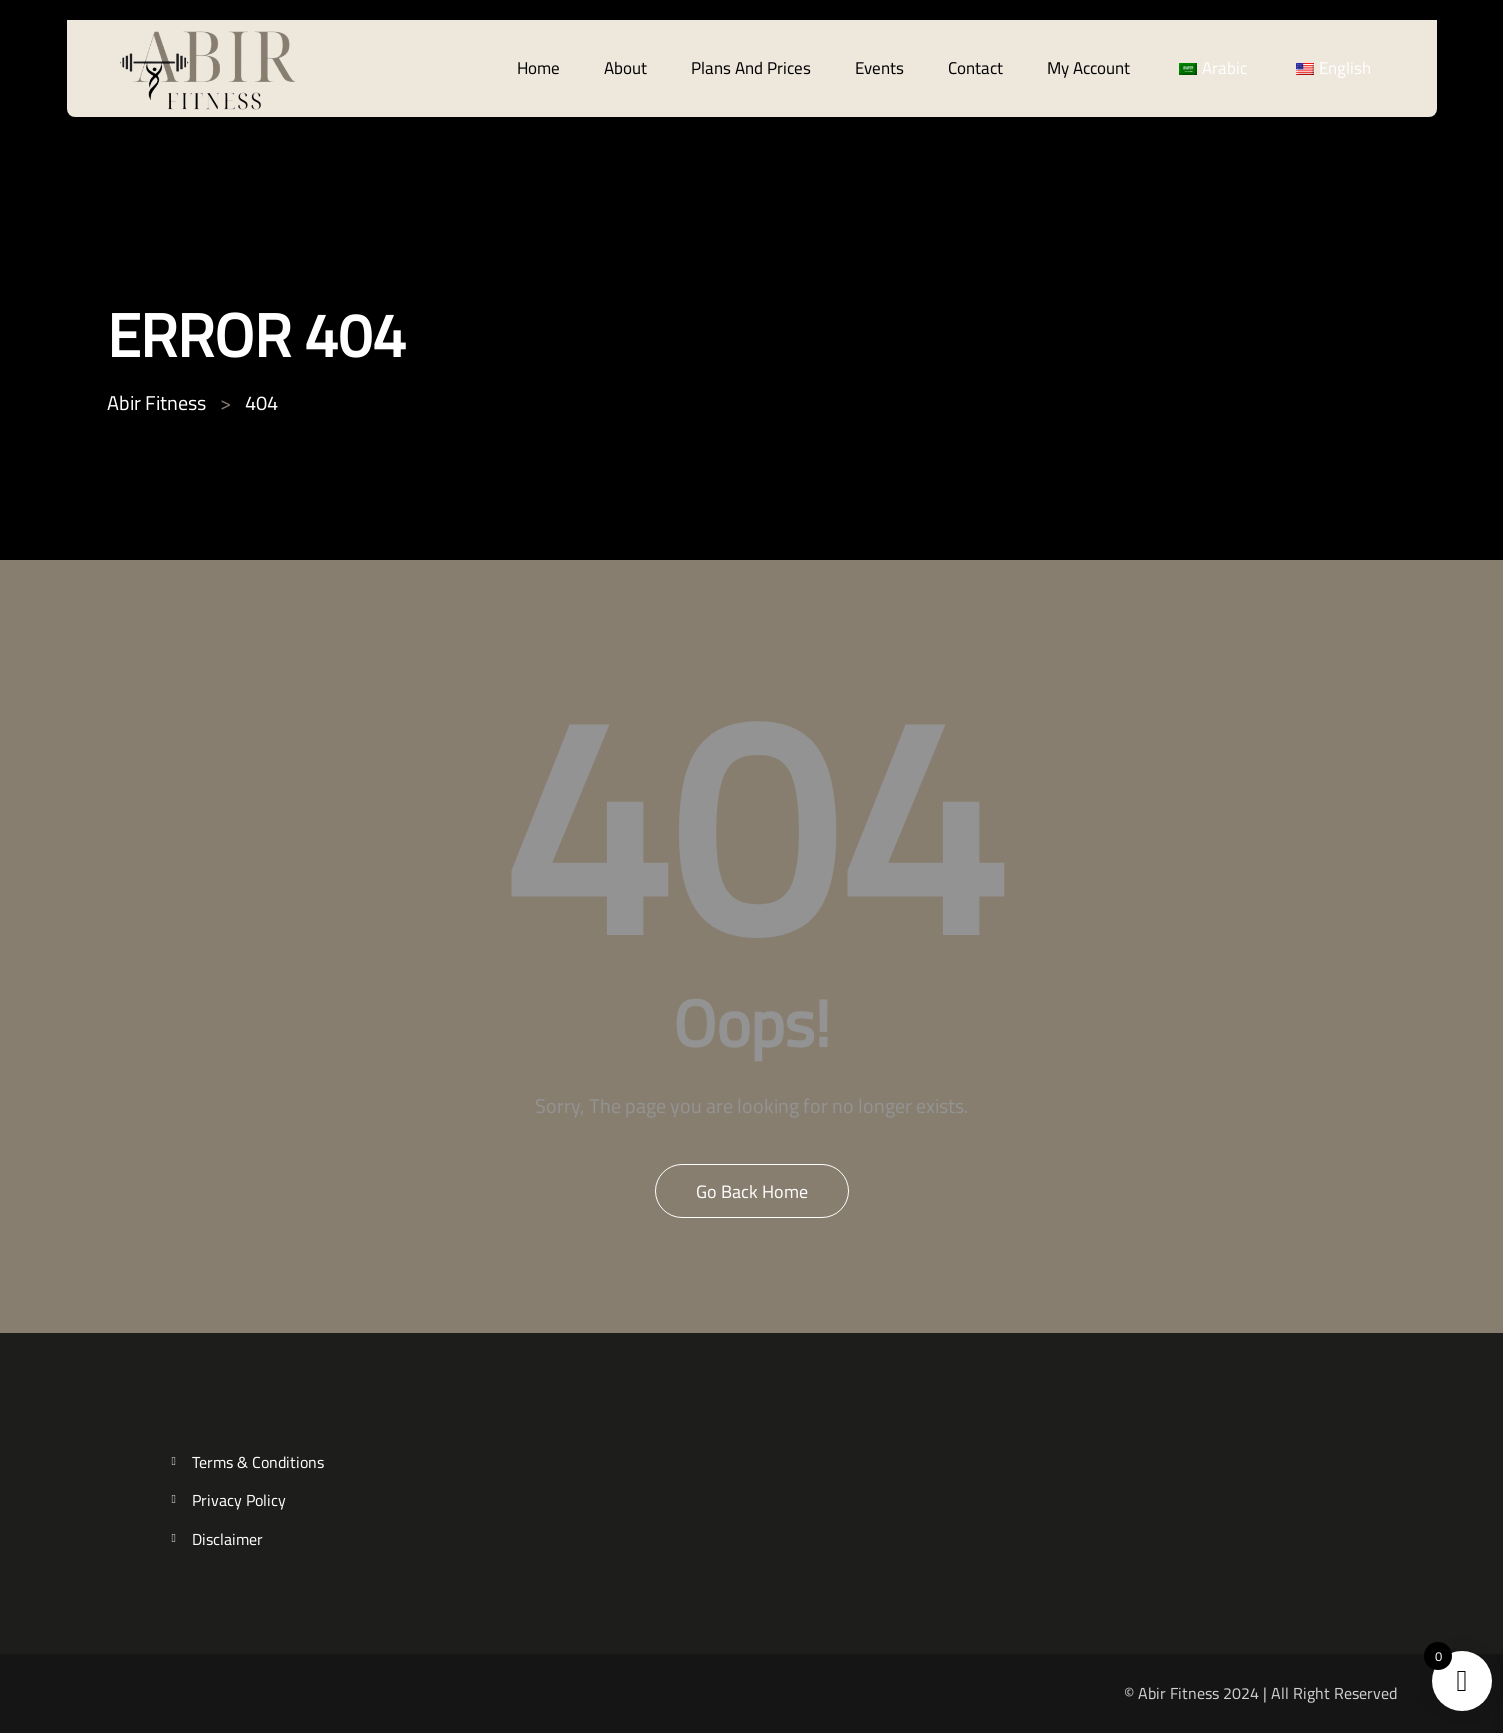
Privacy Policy (239, 1500)
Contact (975, 68)
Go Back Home (752, 1191)
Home (538, 68)
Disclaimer (227, 1539)
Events (879, 68)
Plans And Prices (751, 68)
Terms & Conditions (258, 1462)
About (625, 68)
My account (1088, 68)
